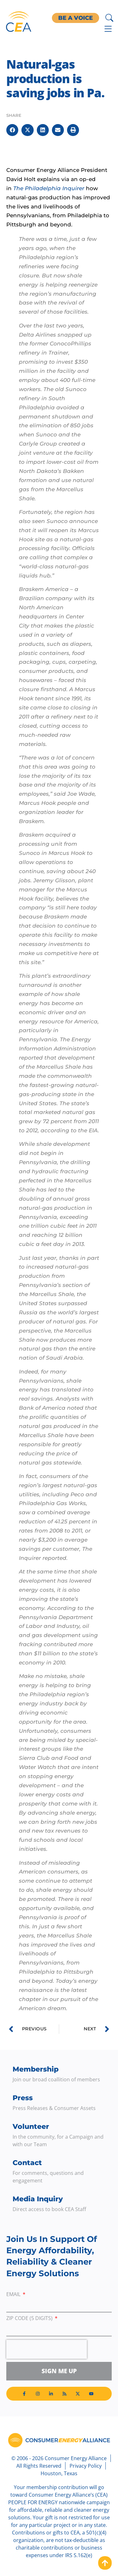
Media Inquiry (38, 2199)
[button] (12, 130)
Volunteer (31, 2126)
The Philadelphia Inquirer (48, 188)
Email (14, 2295)
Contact (27, 2162)
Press (23, 2098)
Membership (36, 2069)
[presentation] (46, 2349)
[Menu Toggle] (108, 29)
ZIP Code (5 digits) (30, 2319)
